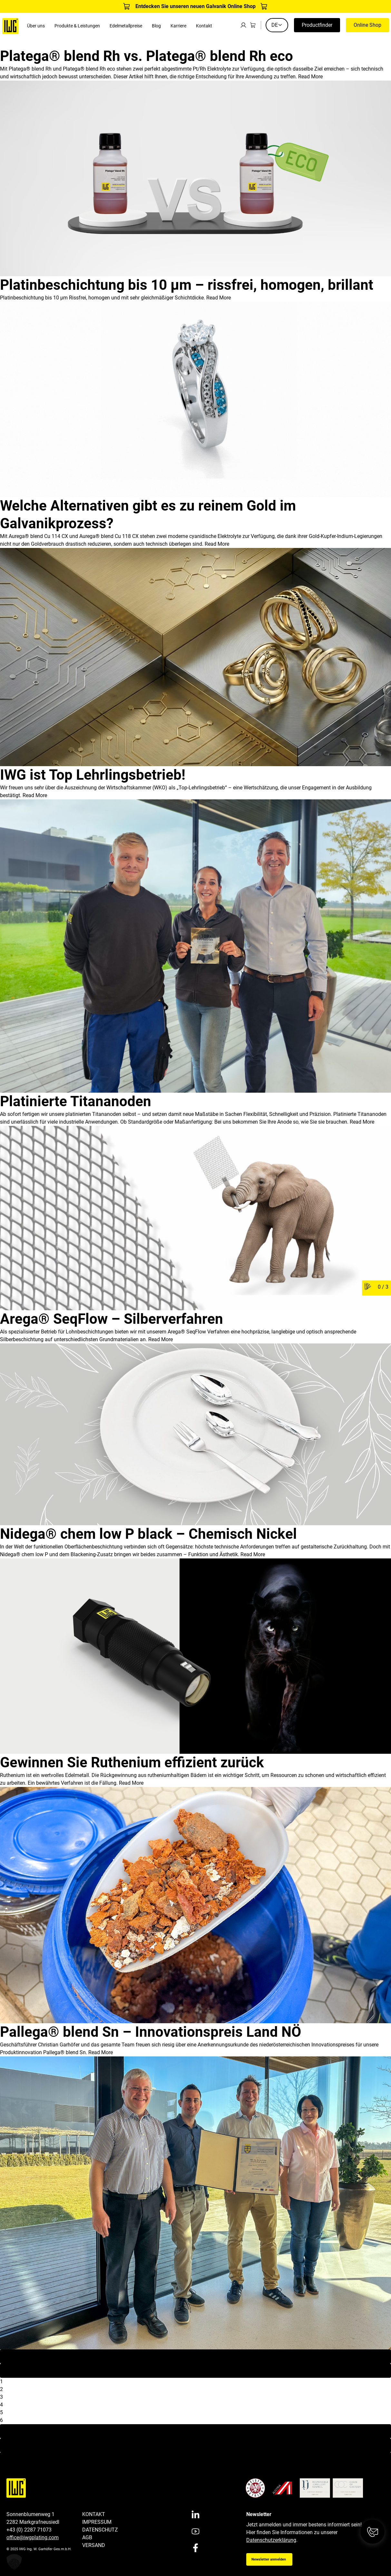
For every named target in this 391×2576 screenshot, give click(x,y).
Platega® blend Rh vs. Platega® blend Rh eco (146, 56)
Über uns (36, 26)
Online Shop (367, 25)
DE (276, 25)
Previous (195, 2370)
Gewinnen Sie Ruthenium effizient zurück (132, 1762)
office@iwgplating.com (32, 2537)
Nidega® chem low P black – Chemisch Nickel (148, 1534)
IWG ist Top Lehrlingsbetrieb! (92, 774)
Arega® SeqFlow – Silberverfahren (111, 1319)
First (195, 2356)
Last (195, 2445)
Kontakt (204, 26)
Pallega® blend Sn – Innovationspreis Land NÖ (150, 2032)
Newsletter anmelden (268, 2559)
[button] (14, 2562)
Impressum (97, 2522)
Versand (93, 2545)
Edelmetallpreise (126, 26)
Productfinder (317, 25)
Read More (310, 76)
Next (196, 2431)
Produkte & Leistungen (77, 26)
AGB (87, 2537)
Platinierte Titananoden (75, 1101)
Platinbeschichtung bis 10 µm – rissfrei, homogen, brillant (186, 285)
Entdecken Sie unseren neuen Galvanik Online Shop (195, 6)
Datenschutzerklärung (271, 2540)
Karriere (178, 26)
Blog (156, 26)
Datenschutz (100, 2530)
